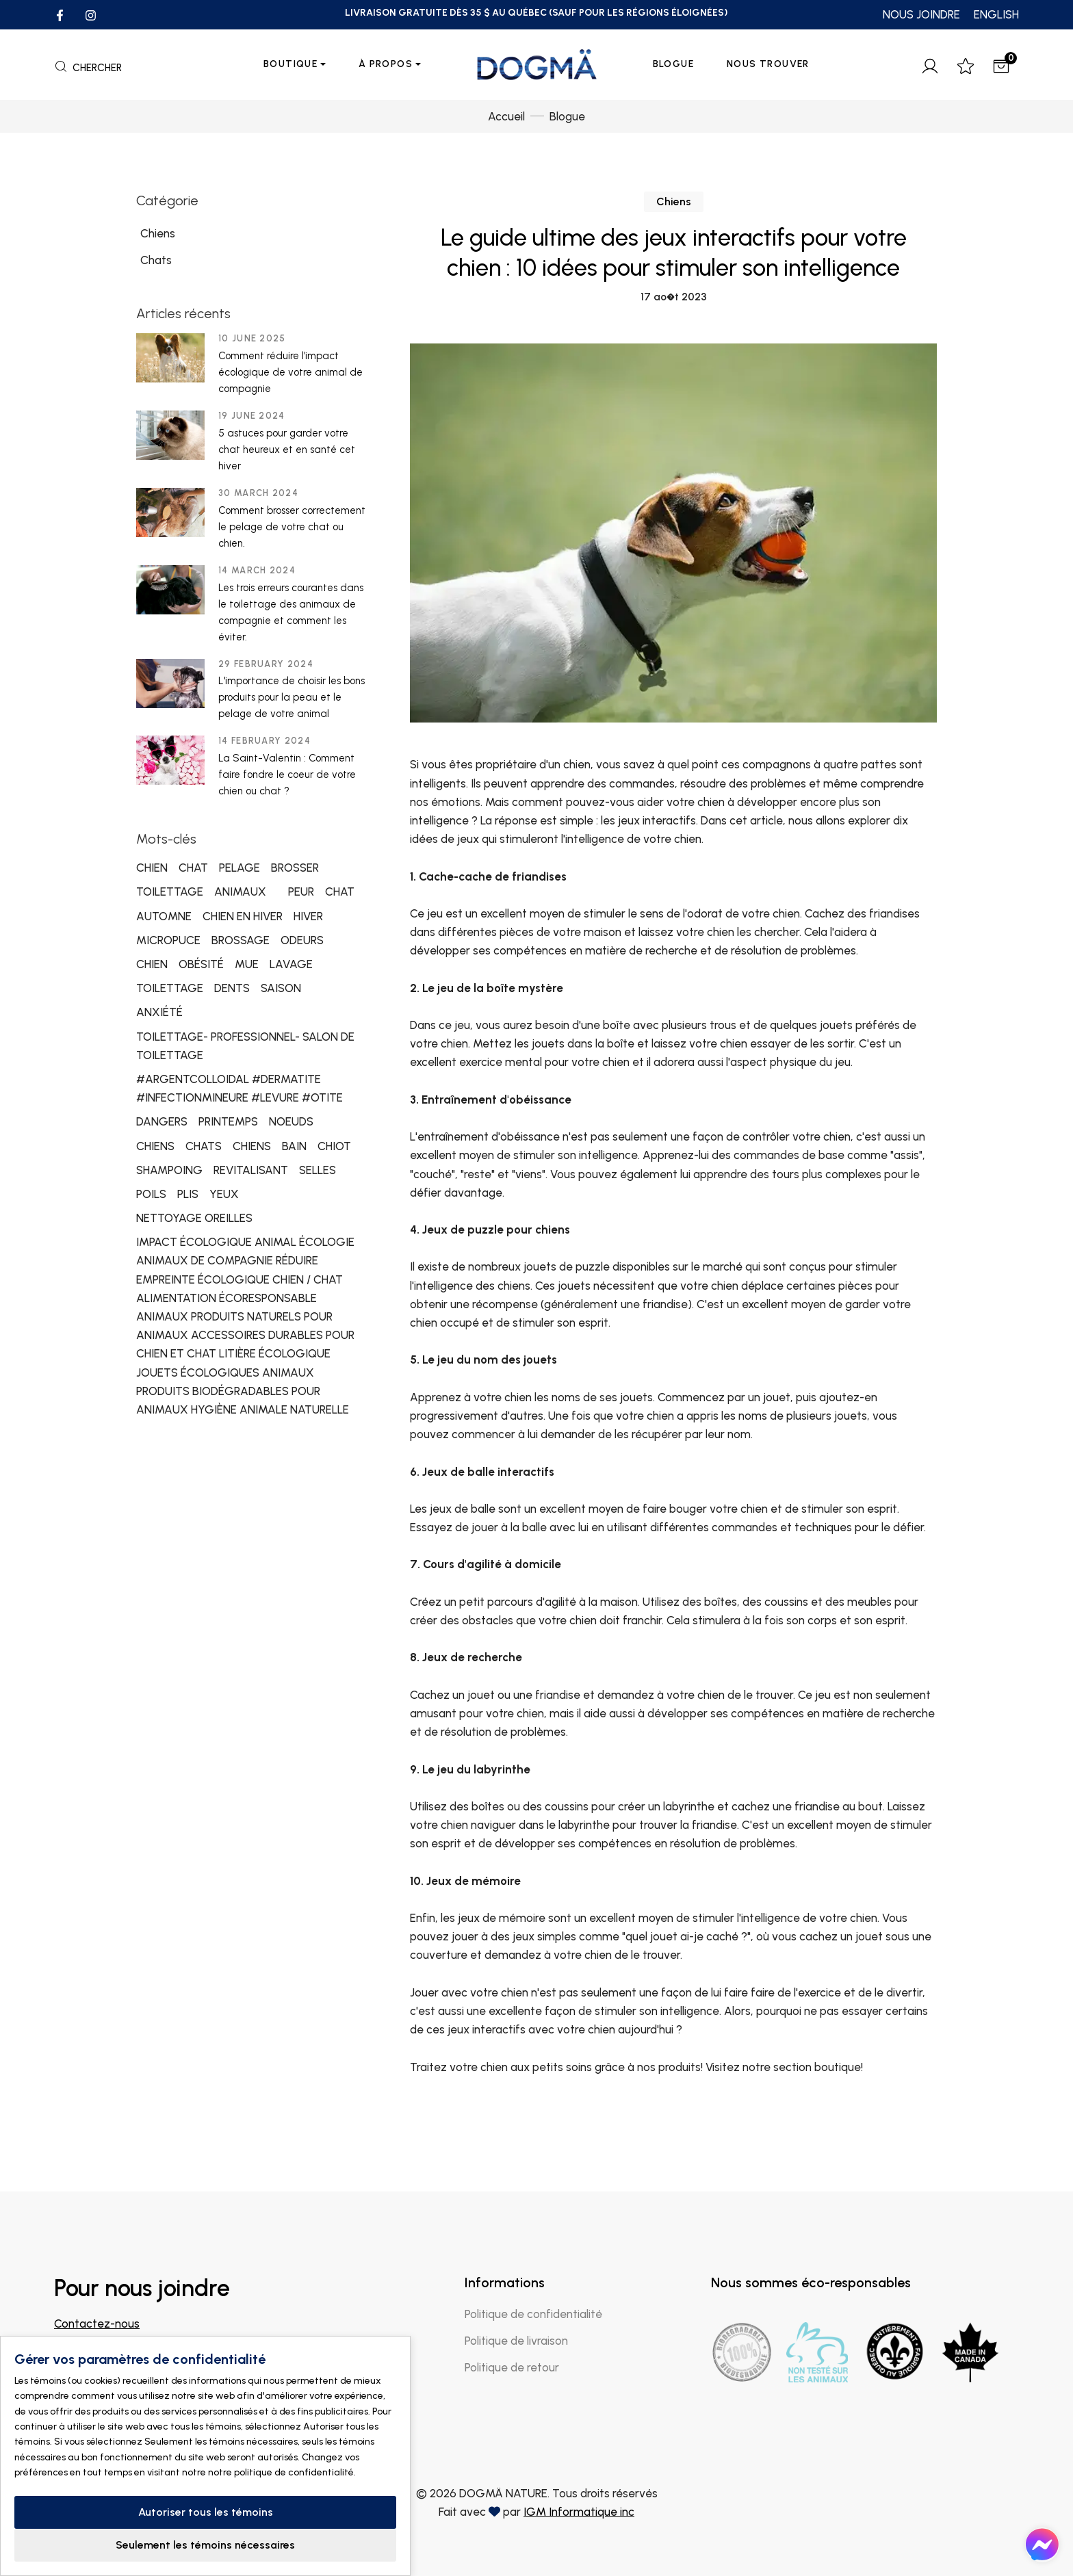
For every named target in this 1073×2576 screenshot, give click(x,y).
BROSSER (295, 867)
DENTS (232, 988)
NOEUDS (291, 1121)
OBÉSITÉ (201, 964)
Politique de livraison (516, 2340)
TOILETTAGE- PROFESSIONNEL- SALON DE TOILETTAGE (245, 1046)
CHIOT (334, 1146)
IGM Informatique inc (578, 2512)
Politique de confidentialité (533, 2314)
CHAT (193, 867)
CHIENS (155, 1146)
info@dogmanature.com (117, 2342)
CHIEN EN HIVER (243, 916)
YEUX (224, 1194)
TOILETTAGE (169, 891)
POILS (151, 1194)
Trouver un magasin (115, 2409)
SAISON (281, 988)
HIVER (308, 916)
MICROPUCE (168, 940)
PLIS (187, 1194)
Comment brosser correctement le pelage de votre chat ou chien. (291, 526)
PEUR (301, 891)
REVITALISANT (251, 1170)
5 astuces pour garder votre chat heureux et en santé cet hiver (286, 449)
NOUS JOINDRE (921, 14)
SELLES (317, 1170)
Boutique (290, 64)
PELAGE (239, 867)
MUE (247, 964)
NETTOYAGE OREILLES (194, 1218)
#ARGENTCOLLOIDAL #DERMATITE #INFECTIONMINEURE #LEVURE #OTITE (239, 1088)
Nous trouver (768, 64)
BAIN (294, 1146)
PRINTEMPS (228, 1121)
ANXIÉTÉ (159, 1012)
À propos (386, 64)
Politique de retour (512, 2367)
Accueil (506, 116)
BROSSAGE (240, 940)
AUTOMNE (164, 916)
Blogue (673, 64)
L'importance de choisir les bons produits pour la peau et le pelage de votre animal (291, 697)
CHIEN (152, 867)
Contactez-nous (97, 2323)
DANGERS (162, 1121)
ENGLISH (996, 14)
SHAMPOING (169, 1170)
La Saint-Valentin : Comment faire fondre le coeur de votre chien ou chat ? (287, 774)
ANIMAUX (240, 891)
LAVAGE (291, 964)
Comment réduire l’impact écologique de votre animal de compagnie (290, 372)
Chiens (673, 201)
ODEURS (302, 940)
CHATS (203, 1146)
